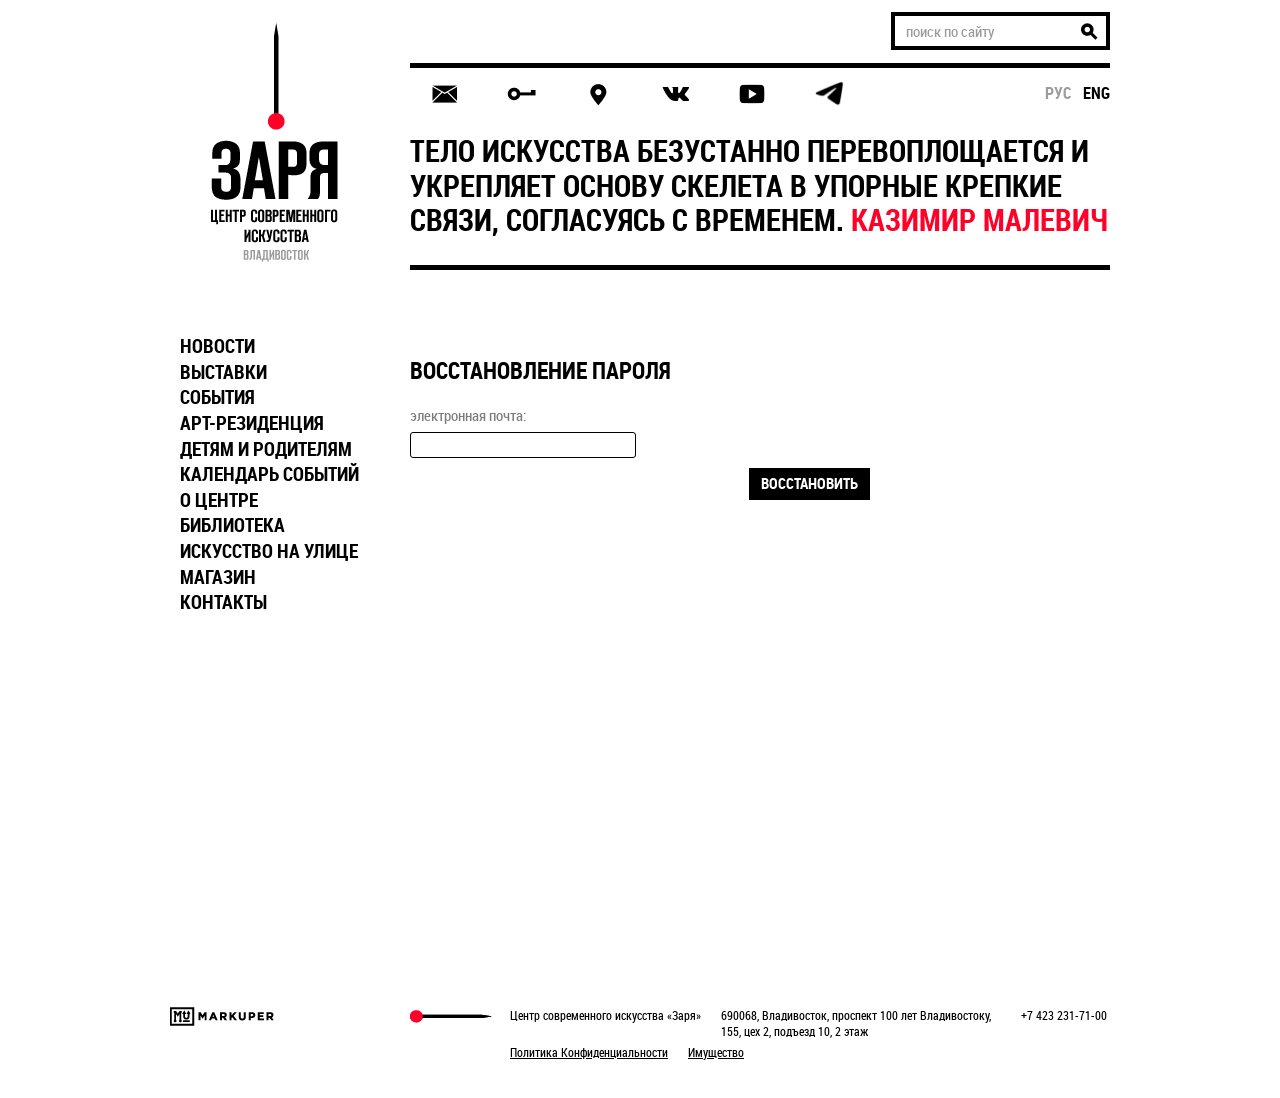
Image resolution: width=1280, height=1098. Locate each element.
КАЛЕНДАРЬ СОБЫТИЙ (269, 474)
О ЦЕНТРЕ (219, 500)
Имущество (716, 1052)
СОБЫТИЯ (217, 397)
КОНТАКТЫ (223, 602)
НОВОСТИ (217, 346)
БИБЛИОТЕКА (232, 525)
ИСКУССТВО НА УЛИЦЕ (269, 551)
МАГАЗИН (218, 577)
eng (1096, 93)
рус (1058, 93)
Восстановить (809, 483)
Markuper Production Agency (222, 1016)
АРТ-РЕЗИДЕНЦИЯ (252, 423)
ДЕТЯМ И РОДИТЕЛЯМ (266, 449)
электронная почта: (468, 415)
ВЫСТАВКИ (223, 372)
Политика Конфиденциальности (589, 1052)
